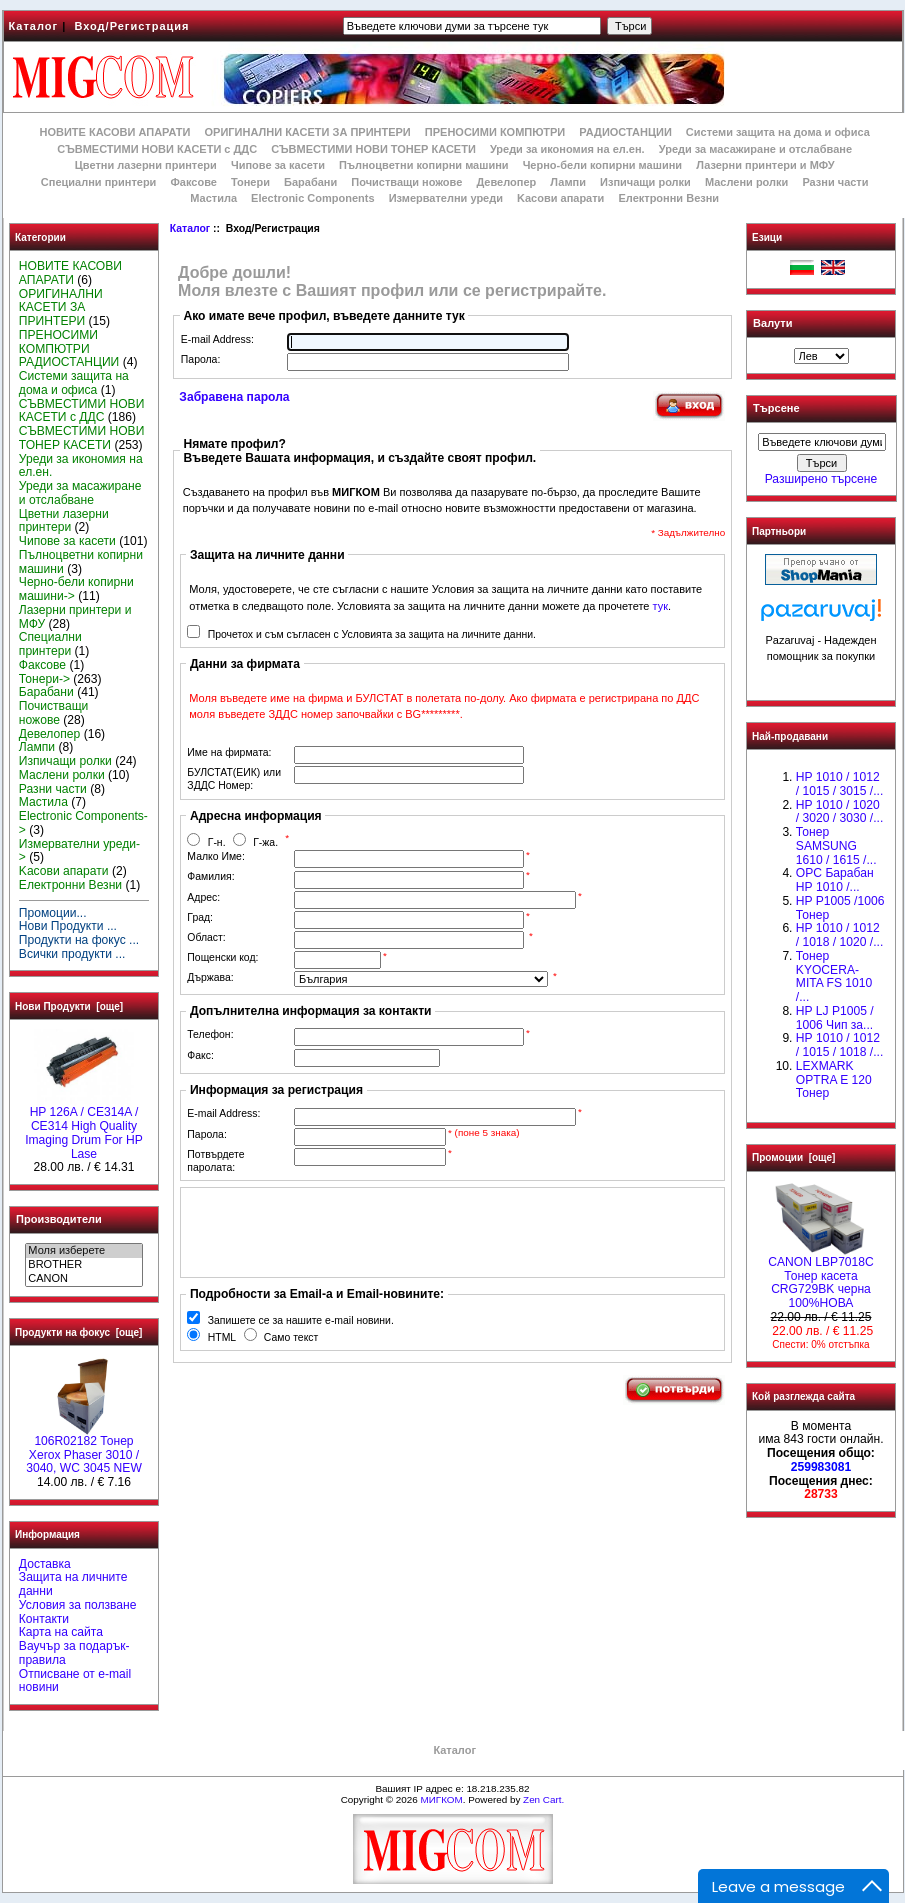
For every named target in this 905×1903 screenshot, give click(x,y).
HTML (222, 1337)
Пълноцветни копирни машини (424, 165)
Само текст (291, 1337)
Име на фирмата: (229, 752)
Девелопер (506, 182)
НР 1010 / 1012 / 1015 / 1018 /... (839, 1045)
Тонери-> (44, 679)
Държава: (210, 977)
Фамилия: (210, 876)
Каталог (34, 26)
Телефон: (210, 1034)
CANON (83, 1279)
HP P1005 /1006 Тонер (840, 908)
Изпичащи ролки (645, 182)
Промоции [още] (793, 1157)
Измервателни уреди (446, 198)
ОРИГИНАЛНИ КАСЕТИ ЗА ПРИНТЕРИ (308, 132)
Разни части (835, 182)
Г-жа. (265, 842)
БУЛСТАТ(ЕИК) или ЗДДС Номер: (234, 779)
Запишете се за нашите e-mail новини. (301, 1320)
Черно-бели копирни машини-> (76, 589)
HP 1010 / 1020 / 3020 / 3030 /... (839, 812)
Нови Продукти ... (68, 926)
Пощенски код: (222, 957)
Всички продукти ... (72, 954)
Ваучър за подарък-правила (74, 1653)
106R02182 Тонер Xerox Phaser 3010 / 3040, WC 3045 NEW (84, 1450)
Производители (59, 1219)
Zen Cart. (543, 1799)
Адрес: (203, 897)
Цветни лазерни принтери (146, 165)
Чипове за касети (278, 165)
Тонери (250, 182)
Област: (206, 937)
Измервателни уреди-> (79, 851)
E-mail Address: (217, 339)
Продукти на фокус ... (79, 940)
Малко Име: (215, 856)
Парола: (200, 359)
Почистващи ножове (406, 182)
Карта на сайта (61, 1632)
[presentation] (338, 1232)
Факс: (200, 1055)
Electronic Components (312, 198)
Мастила (213, 198)
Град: (200, 917)
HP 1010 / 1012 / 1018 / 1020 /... (839, 935)
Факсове (193, 182)
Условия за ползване (78, 1605)
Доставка (45, 1564)
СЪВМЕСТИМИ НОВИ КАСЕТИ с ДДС (157, 149)
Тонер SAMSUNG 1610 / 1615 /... (836, 846)
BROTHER (83, 1265)
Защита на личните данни (73, 1584)
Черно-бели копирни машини (602, 165)
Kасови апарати (560, 198)
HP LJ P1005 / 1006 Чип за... (835, 1018)
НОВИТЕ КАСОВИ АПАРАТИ (114, 132)
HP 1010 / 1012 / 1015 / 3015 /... (839, 784)
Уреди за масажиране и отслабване (755, 149)
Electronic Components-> (83, 823)
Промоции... (53, 913)
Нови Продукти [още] (69, 1006)
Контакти (44, 1619)
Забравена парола (234, 397)
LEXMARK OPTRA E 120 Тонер (834, 1080)
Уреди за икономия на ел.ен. (567, 149)
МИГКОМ (441, 1799)
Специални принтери (99, 182)
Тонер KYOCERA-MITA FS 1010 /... (834, 976)
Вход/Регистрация (131, 26)
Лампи (568, 182)
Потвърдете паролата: (215, 1161)
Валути (772, 323)
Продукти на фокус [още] (78, 1332)
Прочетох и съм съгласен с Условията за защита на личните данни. (372, 634)
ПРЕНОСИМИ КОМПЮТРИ (495, 132)
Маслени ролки (746, 182)
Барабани (310, 182)
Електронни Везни (668, 198)
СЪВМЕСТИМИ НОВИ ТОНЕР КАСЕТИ (373, 149)
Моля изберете (83, 1251)
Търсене (776, 409)
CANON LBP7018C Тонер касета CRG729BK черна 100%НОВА (821, 1277)
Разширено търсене (821, 479)
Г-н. (217, 842)
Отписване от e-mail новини (75, 1681)
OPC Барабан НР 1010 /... (835, 880)
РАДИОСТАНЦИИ (625, 132)
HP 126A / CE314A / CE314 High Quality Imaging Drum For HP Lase (84, 1127)
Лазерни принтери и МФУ (765, 165)
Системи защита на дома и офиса (778, 132)
